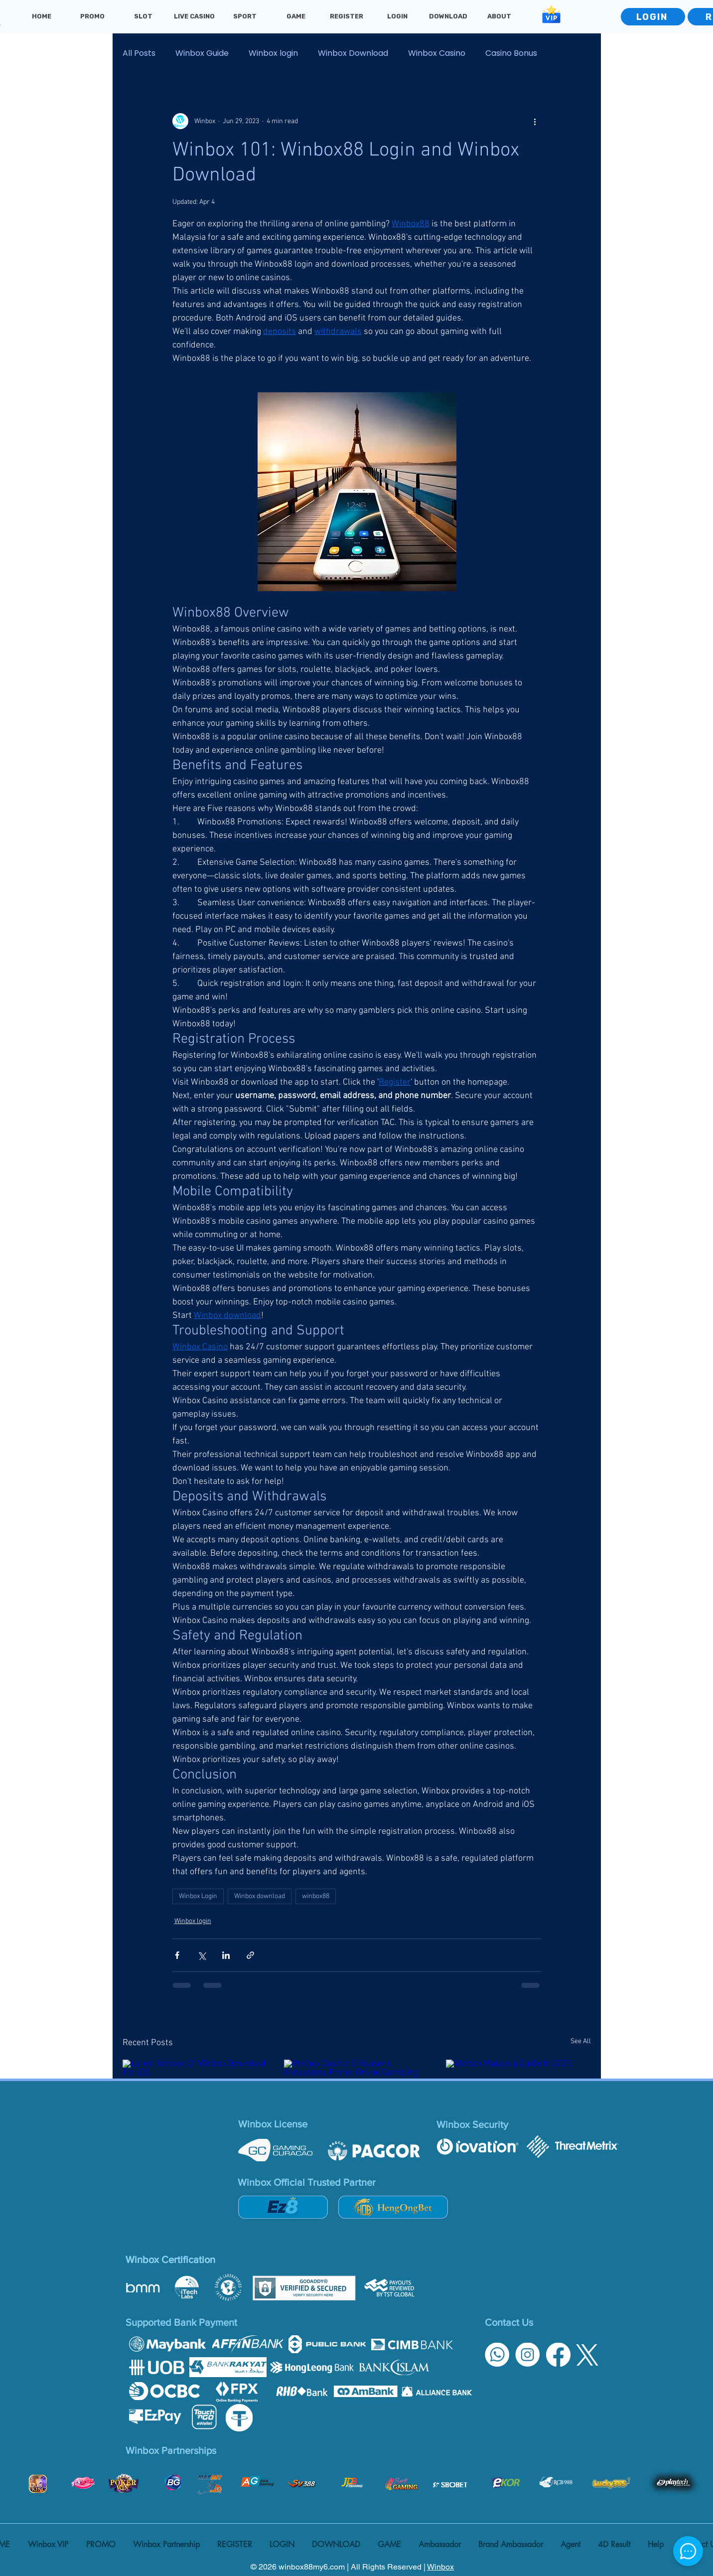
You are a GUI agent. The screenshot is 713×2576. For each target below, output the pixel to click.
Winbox (440, 2567)
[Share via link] (250, 1955)
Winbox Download (353, 53)
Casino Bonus (511, 53)
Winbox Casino (436, 53)
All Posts (139, 53)
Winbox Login (198, 1896)
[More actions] (535, 121)
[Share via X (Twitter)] (201, 1955)
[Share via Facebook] (177, 1955)
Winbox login (273, 53)
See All (580, 2041)
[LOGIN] (653, 16)
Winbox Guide (202, 53)
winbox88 (315, 1896)
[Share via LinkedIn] (226, 1955)
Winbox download (259, 1896)
